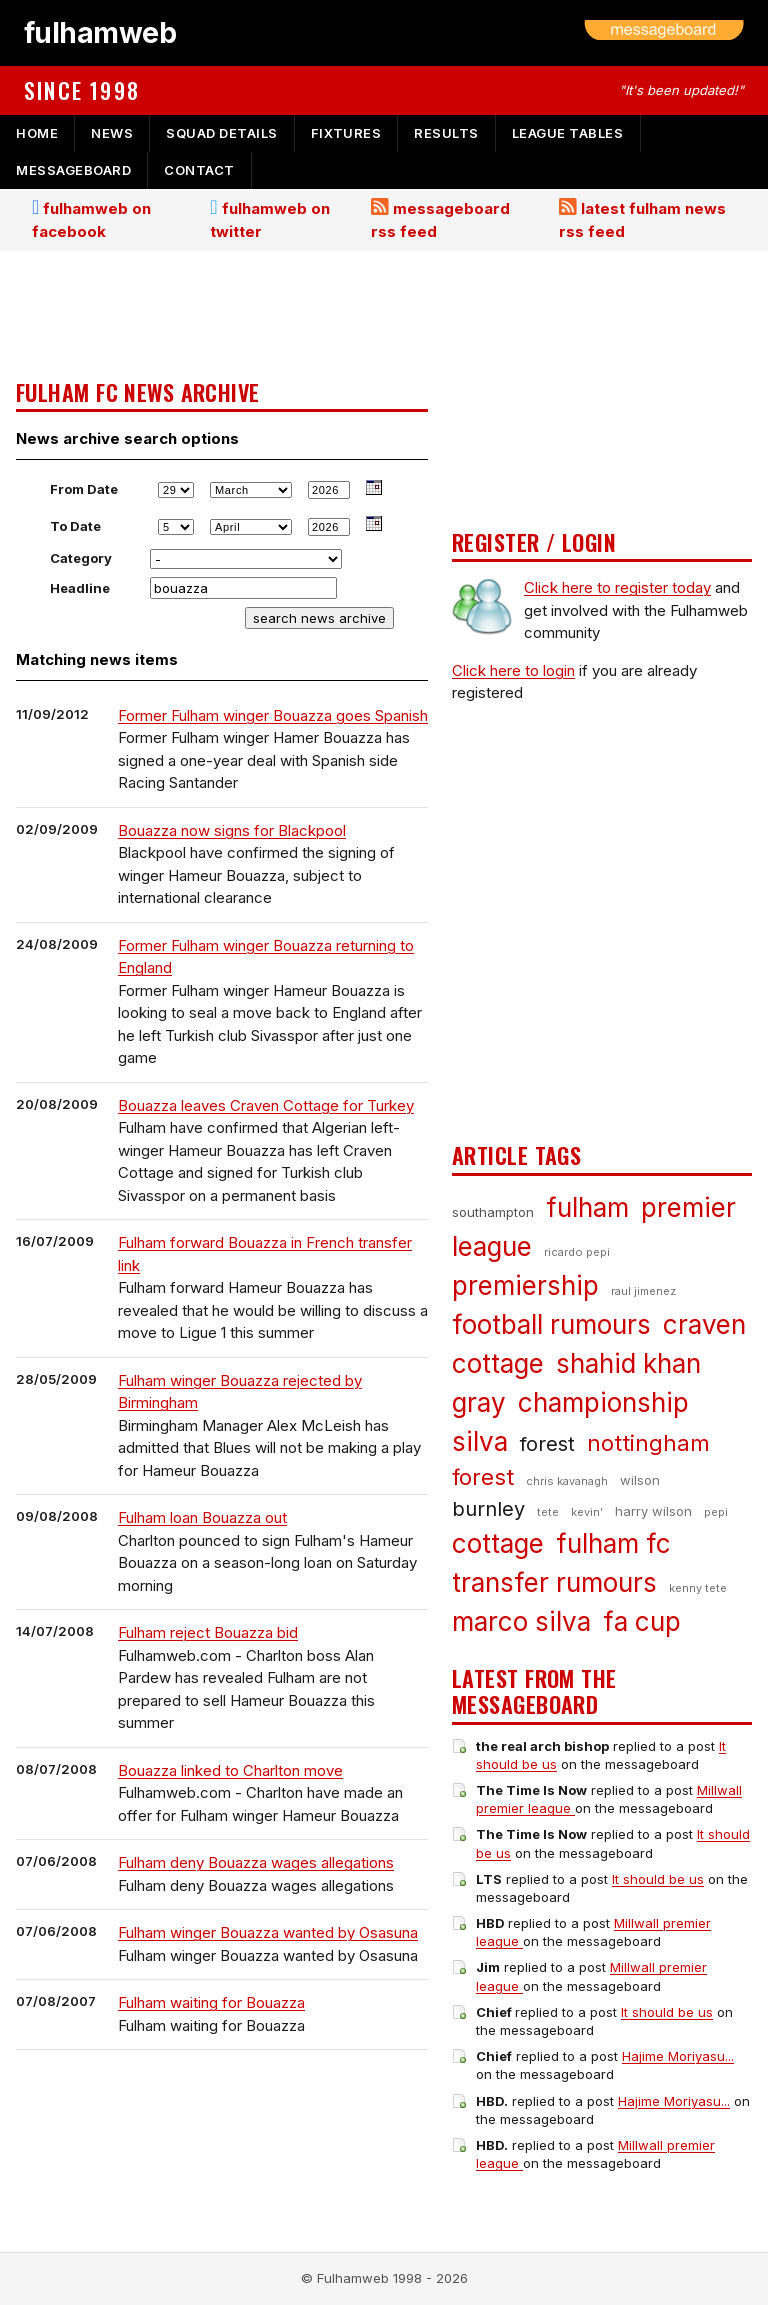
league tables (568, 133)
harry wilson (653, 1511)
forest (547, 1444)
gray (479, 1402)
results (446, 133)
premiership (525, 1285)
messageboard (73, 170)
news (112, 133)
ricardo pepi (577, 1252)
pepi (716, 1512)
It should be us (658, 1879)
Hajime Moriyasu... (678, 2056)
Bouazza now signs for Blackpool (232, 830)
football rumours (551, 1324)
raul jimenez (643, 1291)
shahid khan (628, 1363)
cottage (498, 1543)
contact (199, 170)
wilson (640, 1480)
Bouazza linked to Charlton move (230, 1770)
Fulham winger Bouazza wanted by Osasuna (268, 1932)
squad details (222, 133)
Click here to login (513, 670)
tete (548, 1512)
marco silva (521, 1621)
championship (603, 1402)
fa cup (642, 1621)
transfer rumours (554, 1582)
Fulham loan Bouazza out (202, 1517)
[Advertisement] (222, 317)
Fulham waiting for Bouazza (211, 2002)
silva (480, 1441)
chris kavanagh (567, 1481)
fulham (587, 1207)
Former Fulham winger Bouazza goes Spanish (273, 715)
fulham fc (613, 1543)
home (37, 133)
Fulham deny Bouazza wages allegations (256, 1862)
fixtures (346, 133)
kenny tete (698, 1588)
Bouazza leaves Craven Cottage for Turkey (266, 1105)
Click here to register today (617, 587)
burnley (488, 1509)
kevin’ (587, 1512)
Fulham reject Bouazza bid (208, 1632)
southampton (493, 1212)
